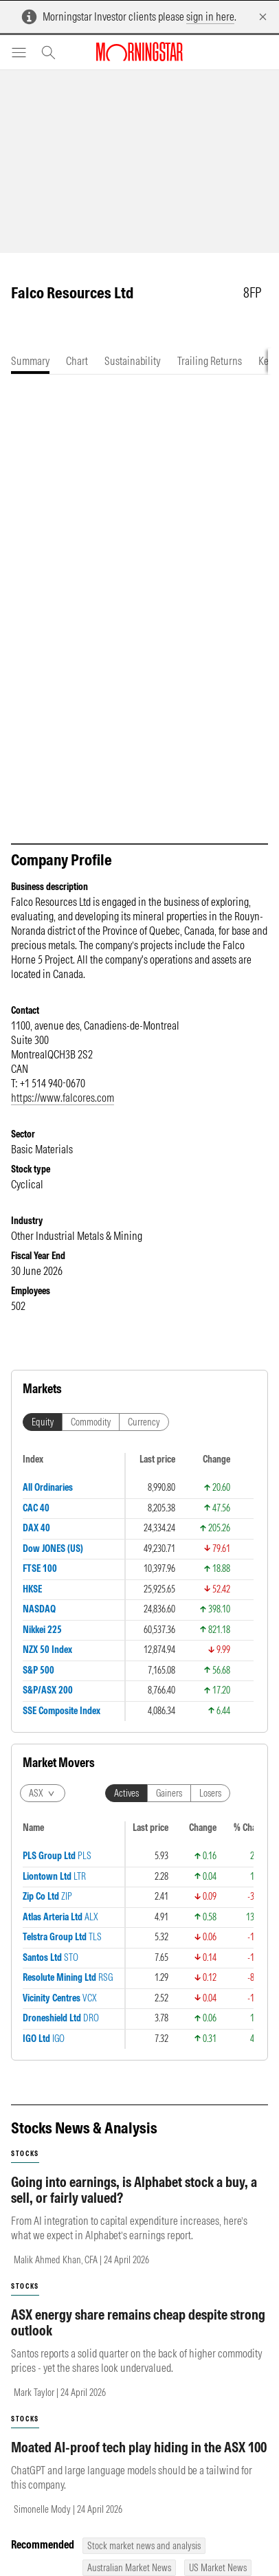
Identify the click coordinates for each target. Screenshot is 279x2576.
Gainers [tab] (169, 1793)
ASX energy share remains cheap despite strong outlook (138, 2322)
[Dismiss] (263, 17)
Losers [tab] (210, 1793)
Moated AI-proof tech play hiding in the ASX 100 (139, 2447)
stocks (25, 2153)
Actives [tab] (126, 1793)
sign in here (210, 16)
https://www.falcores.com (62, 1097)
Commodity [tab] (91, 1422)
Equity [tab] (43, 1422)
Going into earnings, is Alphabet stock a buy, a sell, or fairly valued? (134, 2190)
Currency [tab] (144, 1422)
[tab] (30, 361)
